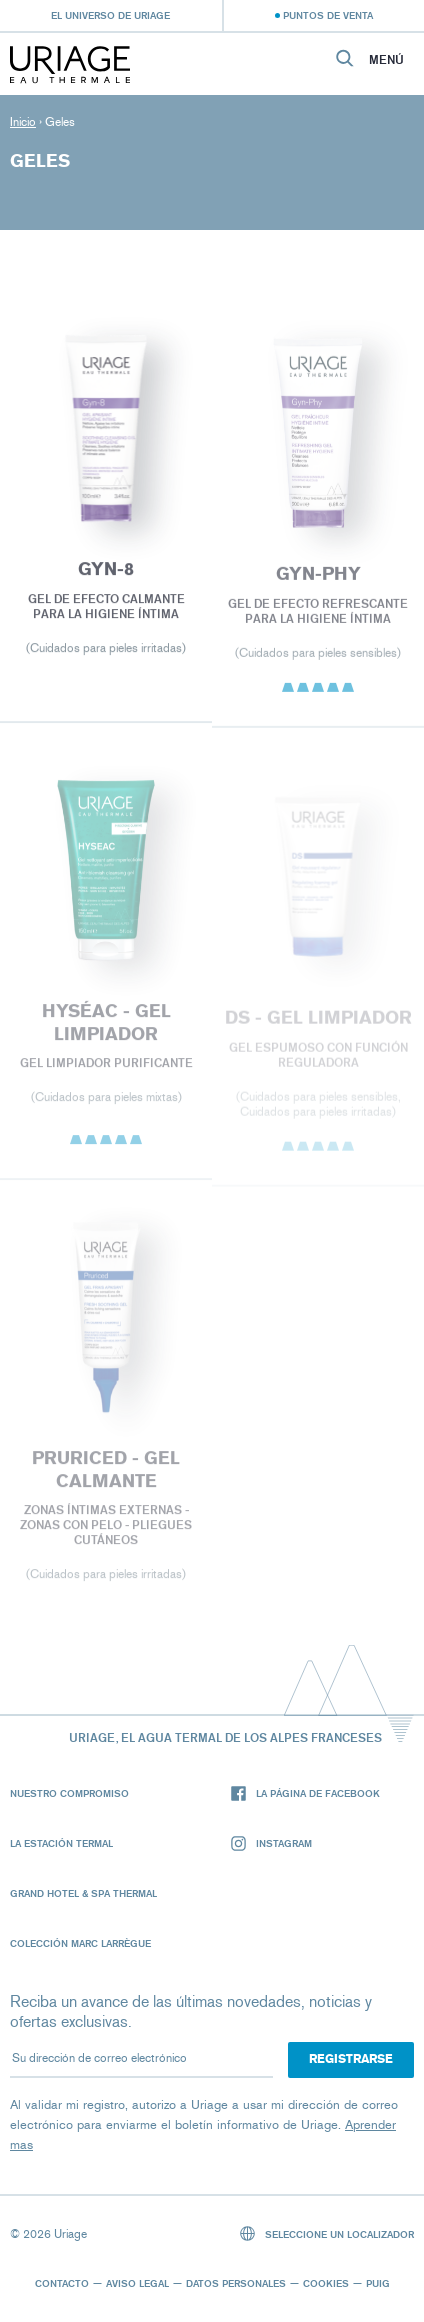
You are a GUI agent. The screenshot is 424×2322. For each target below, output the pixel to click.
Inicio (23, 122)
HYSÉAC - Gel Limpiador (105, 1025)
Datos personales (236, 2283)
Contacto (62, 2283)
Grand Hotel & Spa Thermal (83, 1893)
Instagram (271, 1843)
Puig (378, 2283)
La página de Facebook (305, 1793)
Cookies (326, 2283)
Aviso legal (137, 2283)
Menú (386, 60)
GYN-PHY (318, 577)
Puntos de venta (328, 15)
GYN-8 (106, 572)
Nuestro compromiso (69, 1793)
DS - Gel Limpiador (318, 1021)
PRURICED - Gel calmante (106, 1473)
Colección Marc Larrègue (80, 1943)
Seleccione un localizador (327, 2233)
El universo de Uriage (110, 15)
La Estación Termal (61, 1843)
